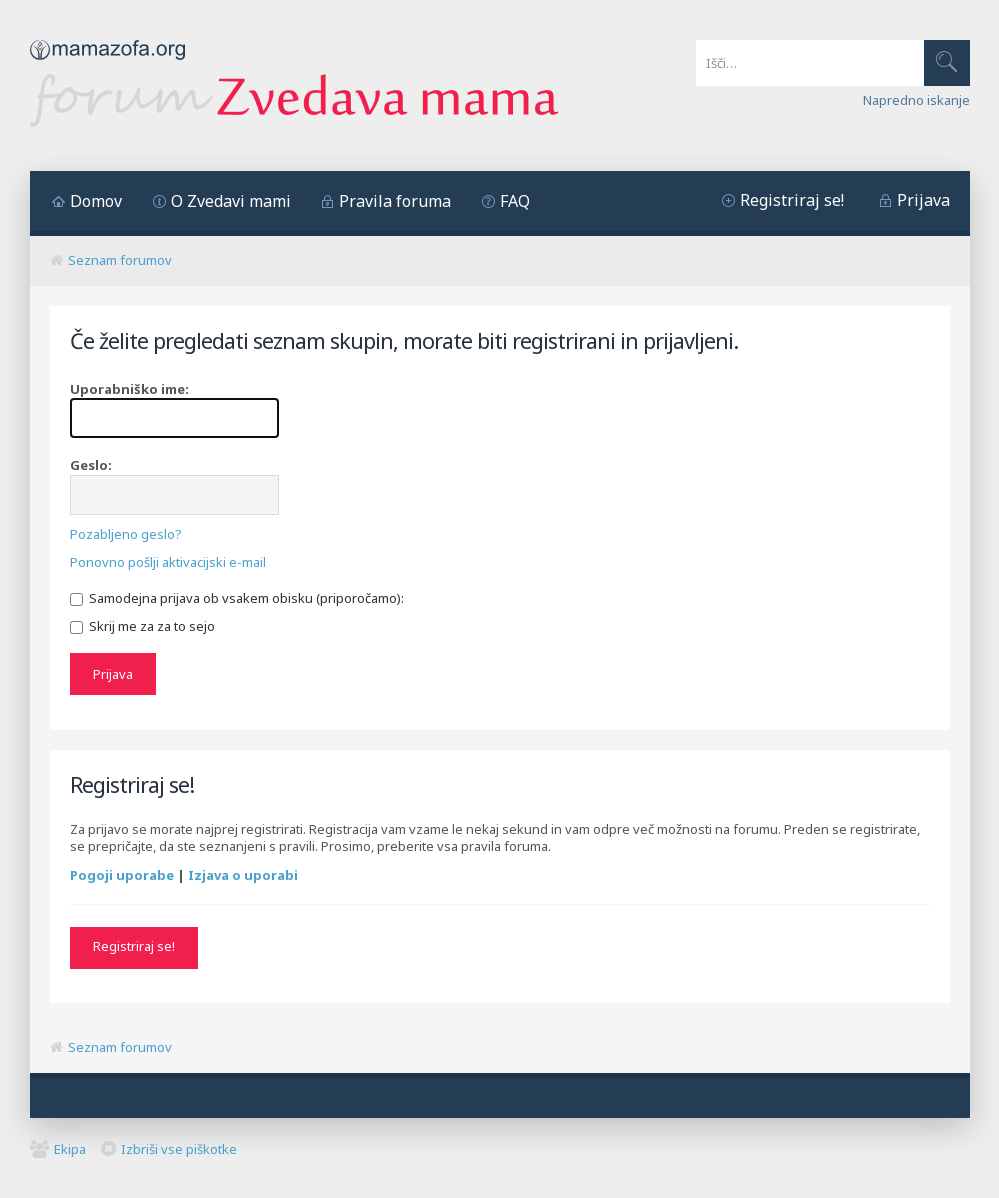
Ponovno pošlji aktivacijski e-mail (168, 562)
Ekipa (70, 1149)
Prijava (923, 200)
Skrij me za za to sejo (142, 626)
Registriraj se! (792, 200)
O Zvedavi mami (231, 201)
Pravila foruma (395, 201)
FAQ (515, 201)
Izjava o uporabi (243, 875)
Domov (96, 201)
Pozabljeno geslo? (126, 534)
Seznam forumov (120, 260)
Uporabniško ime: (129, 389)
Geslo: (91, 465)
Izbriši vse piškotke (179, 1149)
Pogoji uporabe (122, 875)
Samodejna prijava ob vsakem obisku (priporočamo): (237, 598)
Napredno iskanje (916, 100)
